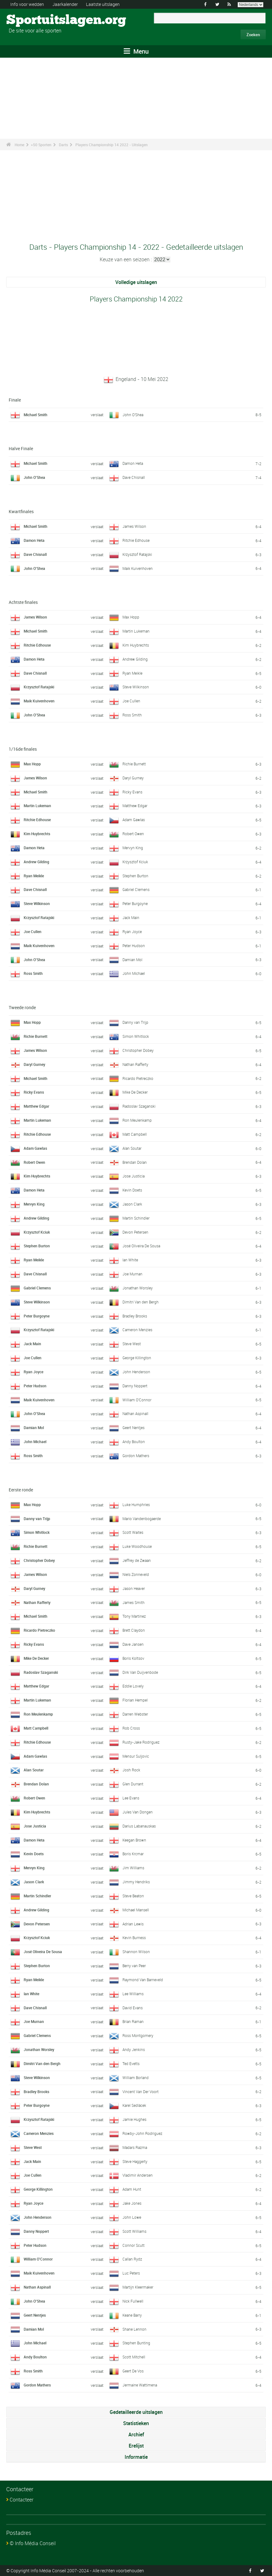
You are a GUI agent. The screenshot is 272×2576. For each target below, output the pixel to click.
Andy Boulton (133, 1441)
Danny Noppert (134, 1385)
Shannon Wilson (136, 1951)
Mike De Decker (135, 1092)
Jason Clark (132, 1203)
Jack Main (130, 917)
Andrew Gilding (135, 659)
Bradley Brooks (134, 1315)
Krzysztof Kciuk (135, 861)
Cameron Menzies (137, 1329)
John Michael (133, 973)
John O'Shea (132, 414)
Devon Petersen (135, 1232)
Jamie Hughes (134, 2119)
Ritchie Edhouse (136, 540)
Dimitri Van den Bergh (140, 1301)
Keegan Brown (134, 1839)
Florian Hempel (135, 1699)
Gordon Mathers (135, 1455)
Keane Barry (132, 2315)
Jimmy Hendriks (136, 1881)
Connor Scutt (133, 2245)
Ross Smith (132, 714)
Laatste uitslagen (103, 4)
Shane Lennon (134, 2329)
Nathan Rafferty (135, 1064)
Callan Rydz (132, 2258)
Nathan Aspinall (135, 1413)
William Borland (135, 2077)
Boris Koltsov (133, 1658)
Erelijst (136, 2445)
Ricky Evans (132, 791)
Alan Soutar (131, 1148)
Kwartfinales (21, 511)
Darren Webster (135, 1714)
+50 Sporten (41, 144)
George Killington (136, 1357)
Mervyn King (132, 847)
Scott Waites (132, 1532)
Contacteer (21, 2499)
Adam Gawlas (133, 819)
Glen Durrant (132, 1783)
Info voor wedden (27, 4)
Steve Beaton (133, 1895)
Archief (136, 2434)
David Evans (132, 2007)
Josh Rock (131, 1769)
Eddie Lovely (133, 1685)
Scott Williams (134, 2231)
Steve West (131, 1343)
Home (19, 144)
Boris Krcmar (133, 1853)
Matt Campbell (134, 1134)
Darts (63, 144)
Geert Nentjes (133, 1427)
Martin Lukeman (136, 630)
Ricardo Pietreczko (137, 1078)
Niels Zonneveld (135, 1574)
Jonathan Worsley (137, 1287)
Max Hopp (130, 616)
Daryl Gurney (133, 777)
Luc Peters (131, 2272)
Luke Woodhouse (137, 1546)
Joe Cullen (131, 700)
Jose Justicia (133, 1175)
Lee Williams (133, 1993)
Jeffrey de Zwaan (136, 1560)
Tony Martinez (134, 1616)
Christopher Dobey (138, 1050)
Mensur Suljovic (135, 1756)
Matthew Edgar (134, 805)
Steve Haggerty (134, 2161)
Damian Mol (132, 959)
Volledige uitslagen (136, 282)
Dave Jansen (133, 1644)
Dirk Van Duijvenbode (140, 1672)
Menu (136, 51)
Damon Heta (132, 463)
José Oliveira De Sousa (141, 1245)
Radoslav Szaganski (138, 1106)
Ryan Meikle (132, 673)
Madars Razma (134, 2147)
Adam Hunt (131, 2189)
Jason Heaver (133, 1588)
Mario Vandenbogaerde (141, 1518)
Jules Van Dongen (137, 1811)
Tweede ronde (22, 1007)
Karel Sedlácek (134, 2105)
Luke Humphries (136, 1504)
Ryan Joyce (132, 931)
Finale (15, 400)
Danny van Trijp (135, 1022)
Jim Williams (133, 1867)
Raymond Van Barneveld (142, 1979)
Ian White (130, 1259)
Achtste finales (23, 602)
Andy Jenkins (133, 2049)
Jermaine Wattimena (139, 2384)
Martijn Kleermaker (137, 2287)
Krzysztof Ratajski (137, 554)
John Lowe (131, 2217)
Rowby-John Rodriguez (142, 2133)
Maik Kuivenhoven (137, 568)
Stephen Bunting (136, 2342)
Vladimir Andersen (137, 2175)
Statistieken (136, 2423)
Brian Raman (133, 2021)
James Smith (133, 1602)
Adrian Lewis (133, 1923)
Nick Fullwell (132, 2301)
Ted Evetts (131, 2063)
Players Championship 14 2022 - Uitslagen (111, 144)
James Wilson (134, 526)
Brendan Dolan (134, 1162)
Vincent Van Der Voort (140, 2091)
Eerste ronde (21, 1490)
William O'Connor (136, 1399)
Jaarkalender (65, 4)
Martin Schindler (136, 1218)
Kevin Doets (132, 1189)
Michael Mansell (135, 1909)
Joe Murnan (132, 1273)
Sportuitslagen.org (29, 20)
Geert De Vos (133, 2370)
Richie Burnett (134, 763)
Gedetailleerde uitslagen (136, 2412)
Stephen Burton (135, 875)
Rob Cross (131, 1728)
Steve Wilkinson (135, 686)
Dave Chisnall (133, 477)
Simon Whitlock (135, 1036)
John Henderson (136, 1371)
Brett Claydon (133, 1630)
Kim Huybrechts (135, 645)
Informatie (136, 2456)
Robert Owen (133, 833)
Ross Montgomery (137, 2035)
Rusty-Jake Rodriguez (141, 1742)
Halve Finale (21, 448)
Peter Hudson (133, 945)
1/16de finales (23, 749)
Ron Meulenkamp (137, 1120)
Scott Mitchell (133, 2356)
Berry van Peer (134, 1965)
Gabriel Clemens (136, 889)
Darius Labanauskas (139, 1825)
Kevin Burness (134, 1937)
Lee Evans (130, 1797)
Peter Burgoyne (135, 903)
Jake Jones (131, 2203)
